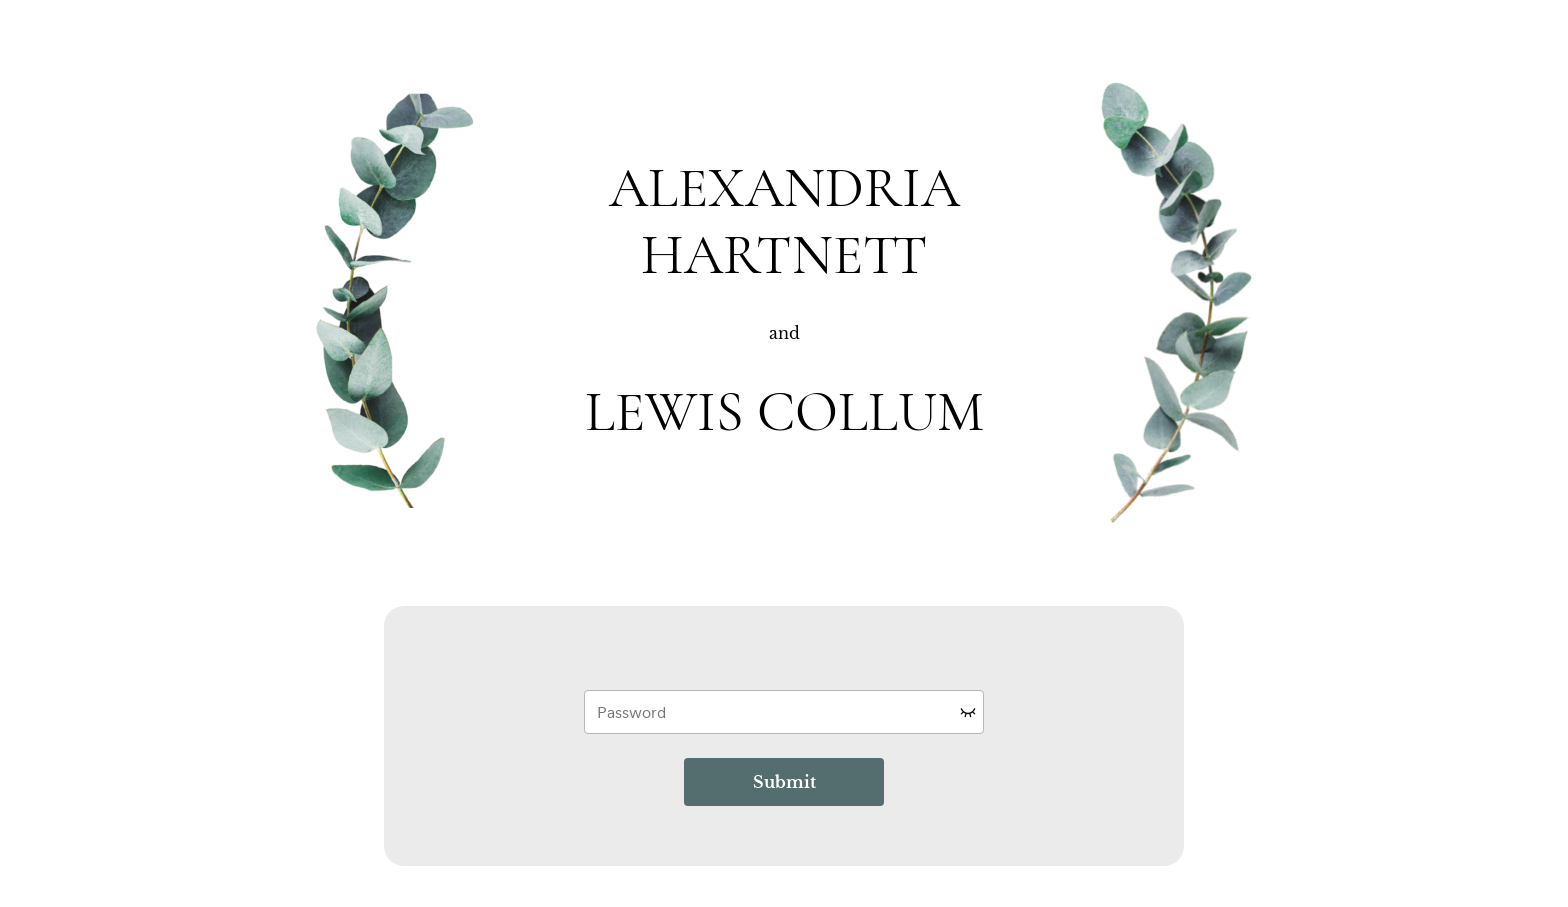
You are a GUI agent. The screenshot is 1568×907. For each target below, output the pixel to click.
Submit (784, 782)
